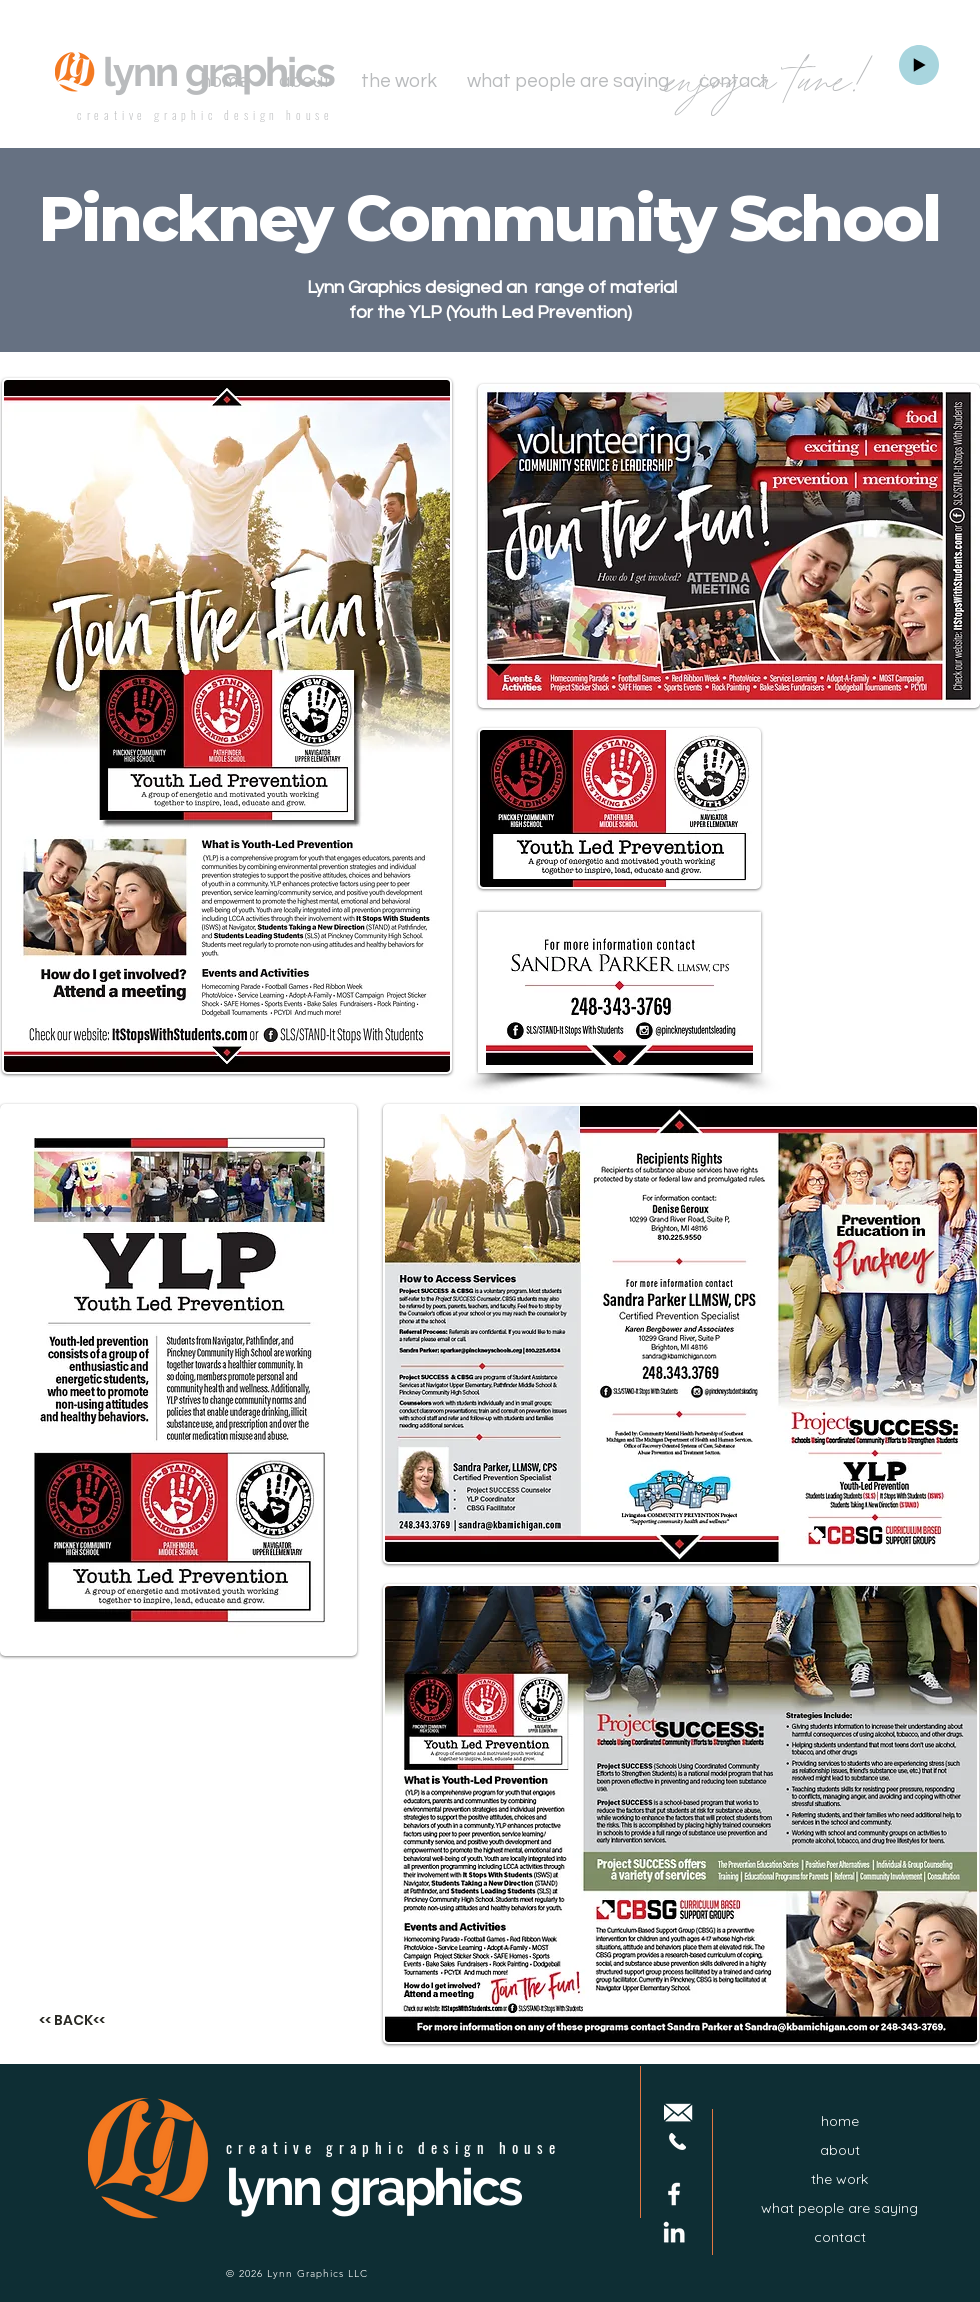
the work (839, 2179)
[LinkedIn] (674, 2232)
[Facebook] (674, 2194)
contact (840, 2237)
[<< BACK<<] (72, 2020)
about (840, 2150)
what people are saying (839, 2208)
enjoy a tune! (771, 83)
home (840, 2121)
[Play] (919, 65)
